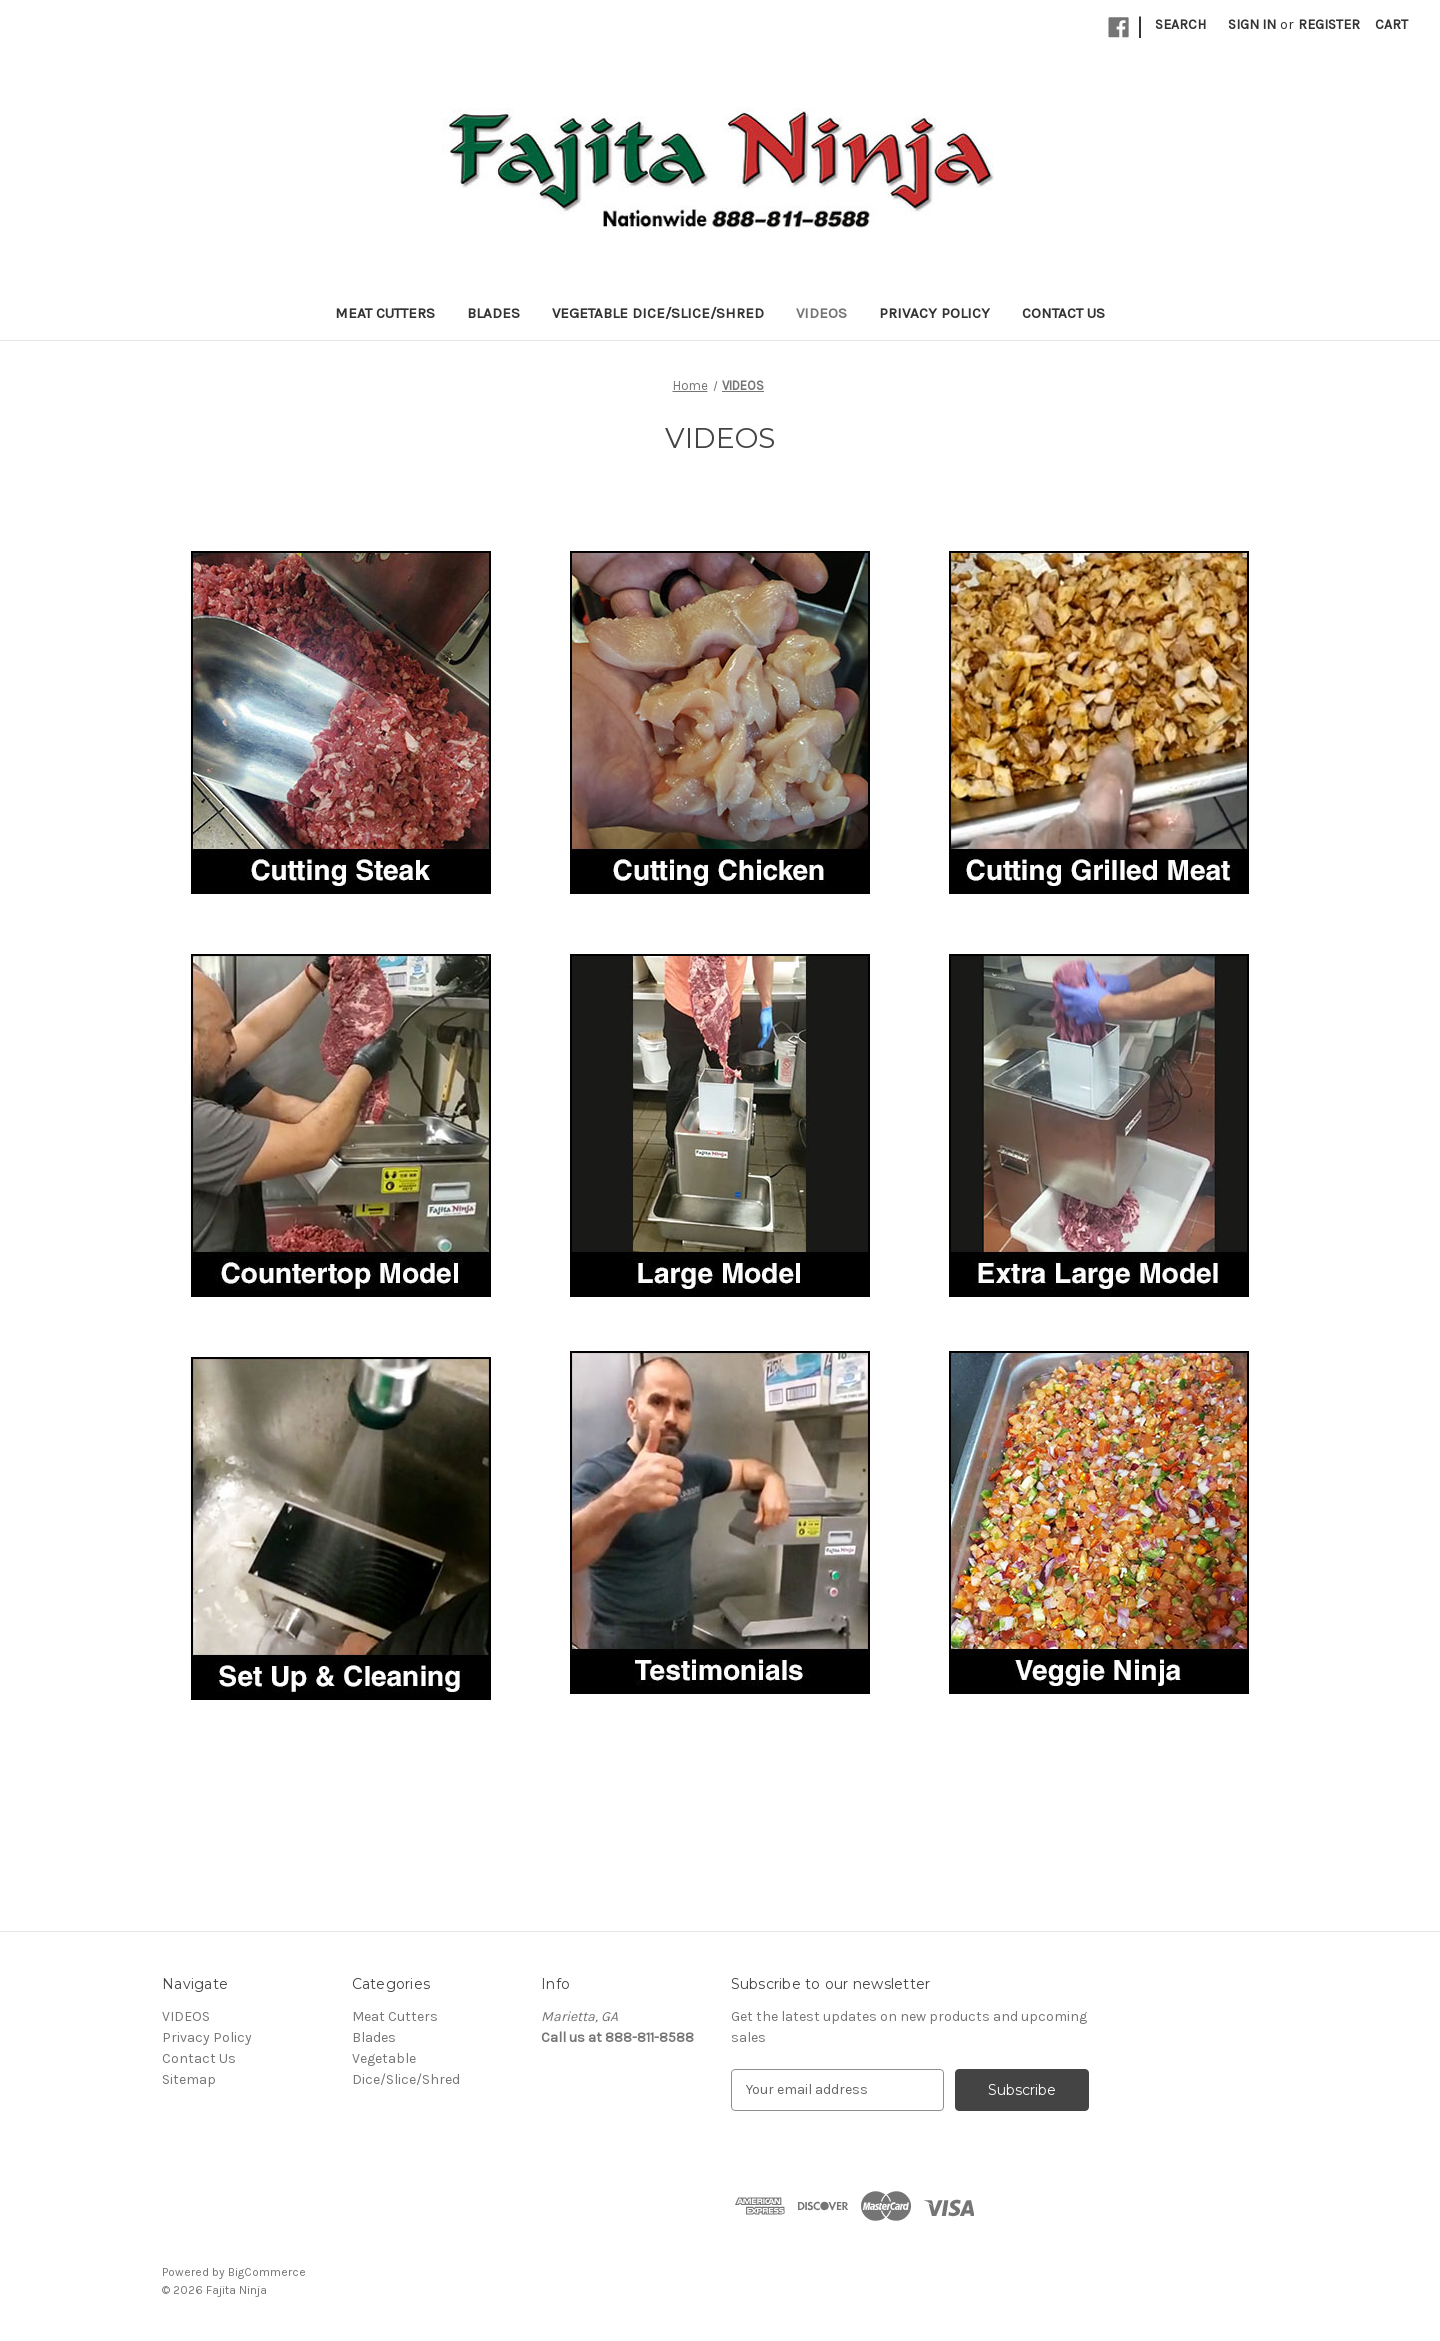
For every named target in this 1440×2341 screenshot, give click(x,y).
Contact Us (1063, 313)
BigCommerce (267, 2272)
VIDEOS (821, 313)
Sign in (1252, 24)
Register (1329, 24)
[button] (341, 722)
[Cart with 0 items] (1391, 24)
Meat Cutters (385, 313)
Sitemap (189, 2079)
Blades (493, 313)
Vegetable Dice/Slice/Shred (658, 313)
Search (1180, 24)
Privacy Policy (934, 313)
